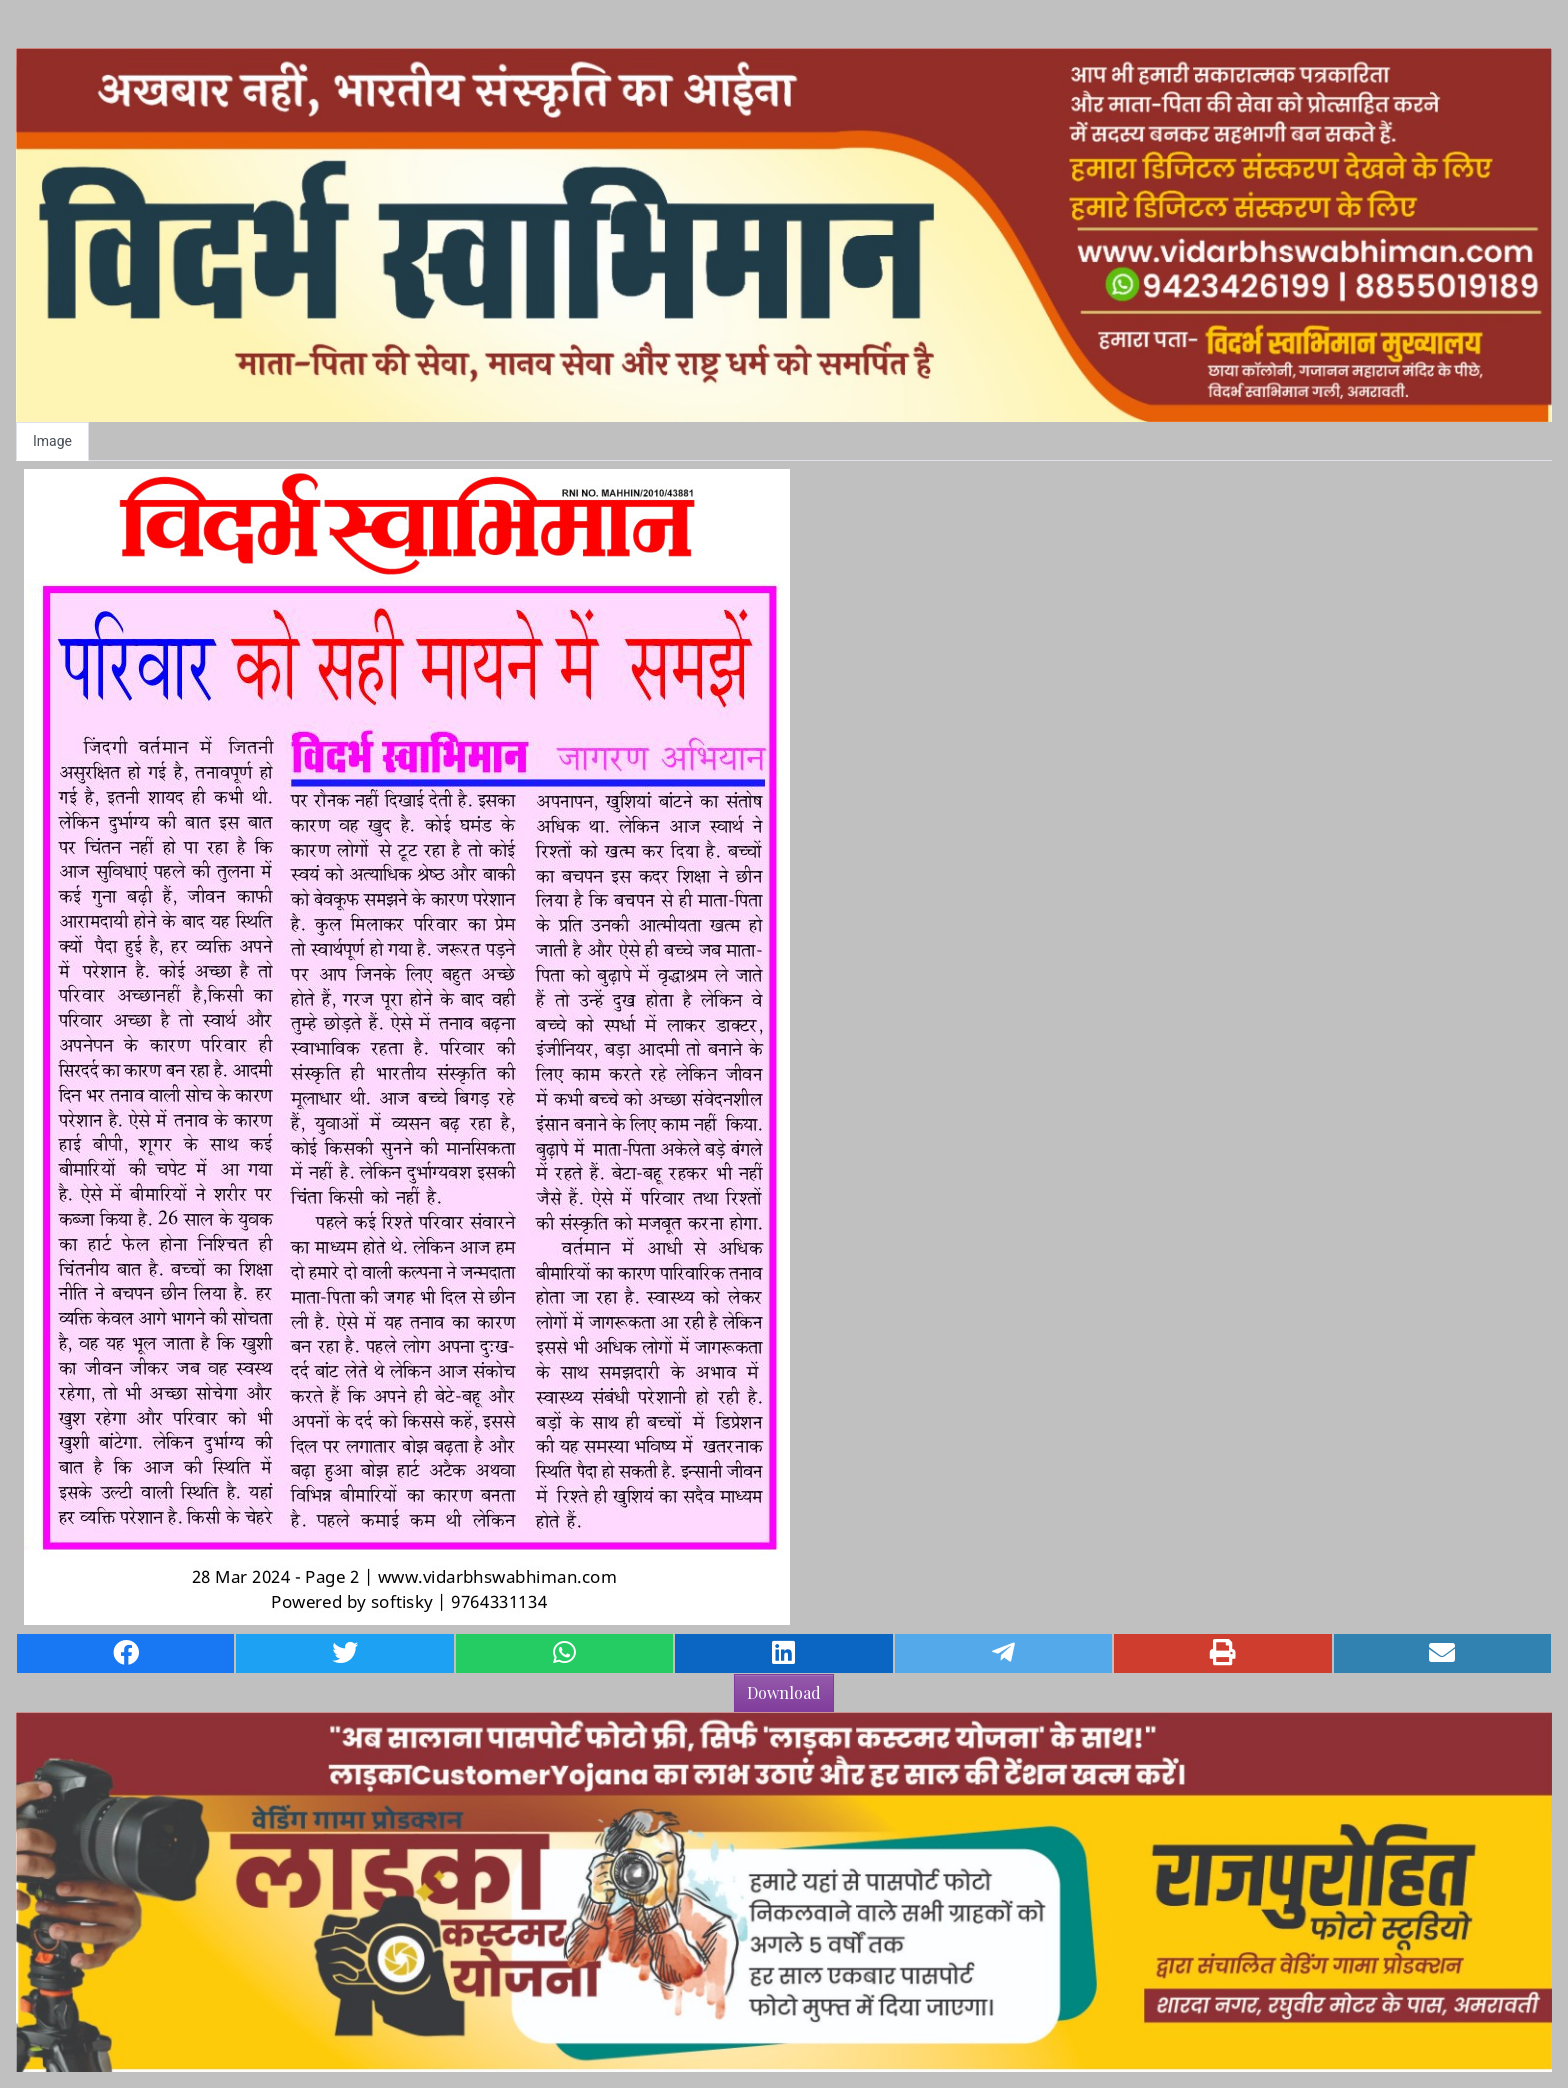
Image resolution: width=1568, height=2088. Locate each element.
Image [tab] (52, 441)
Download (784, 1692)
